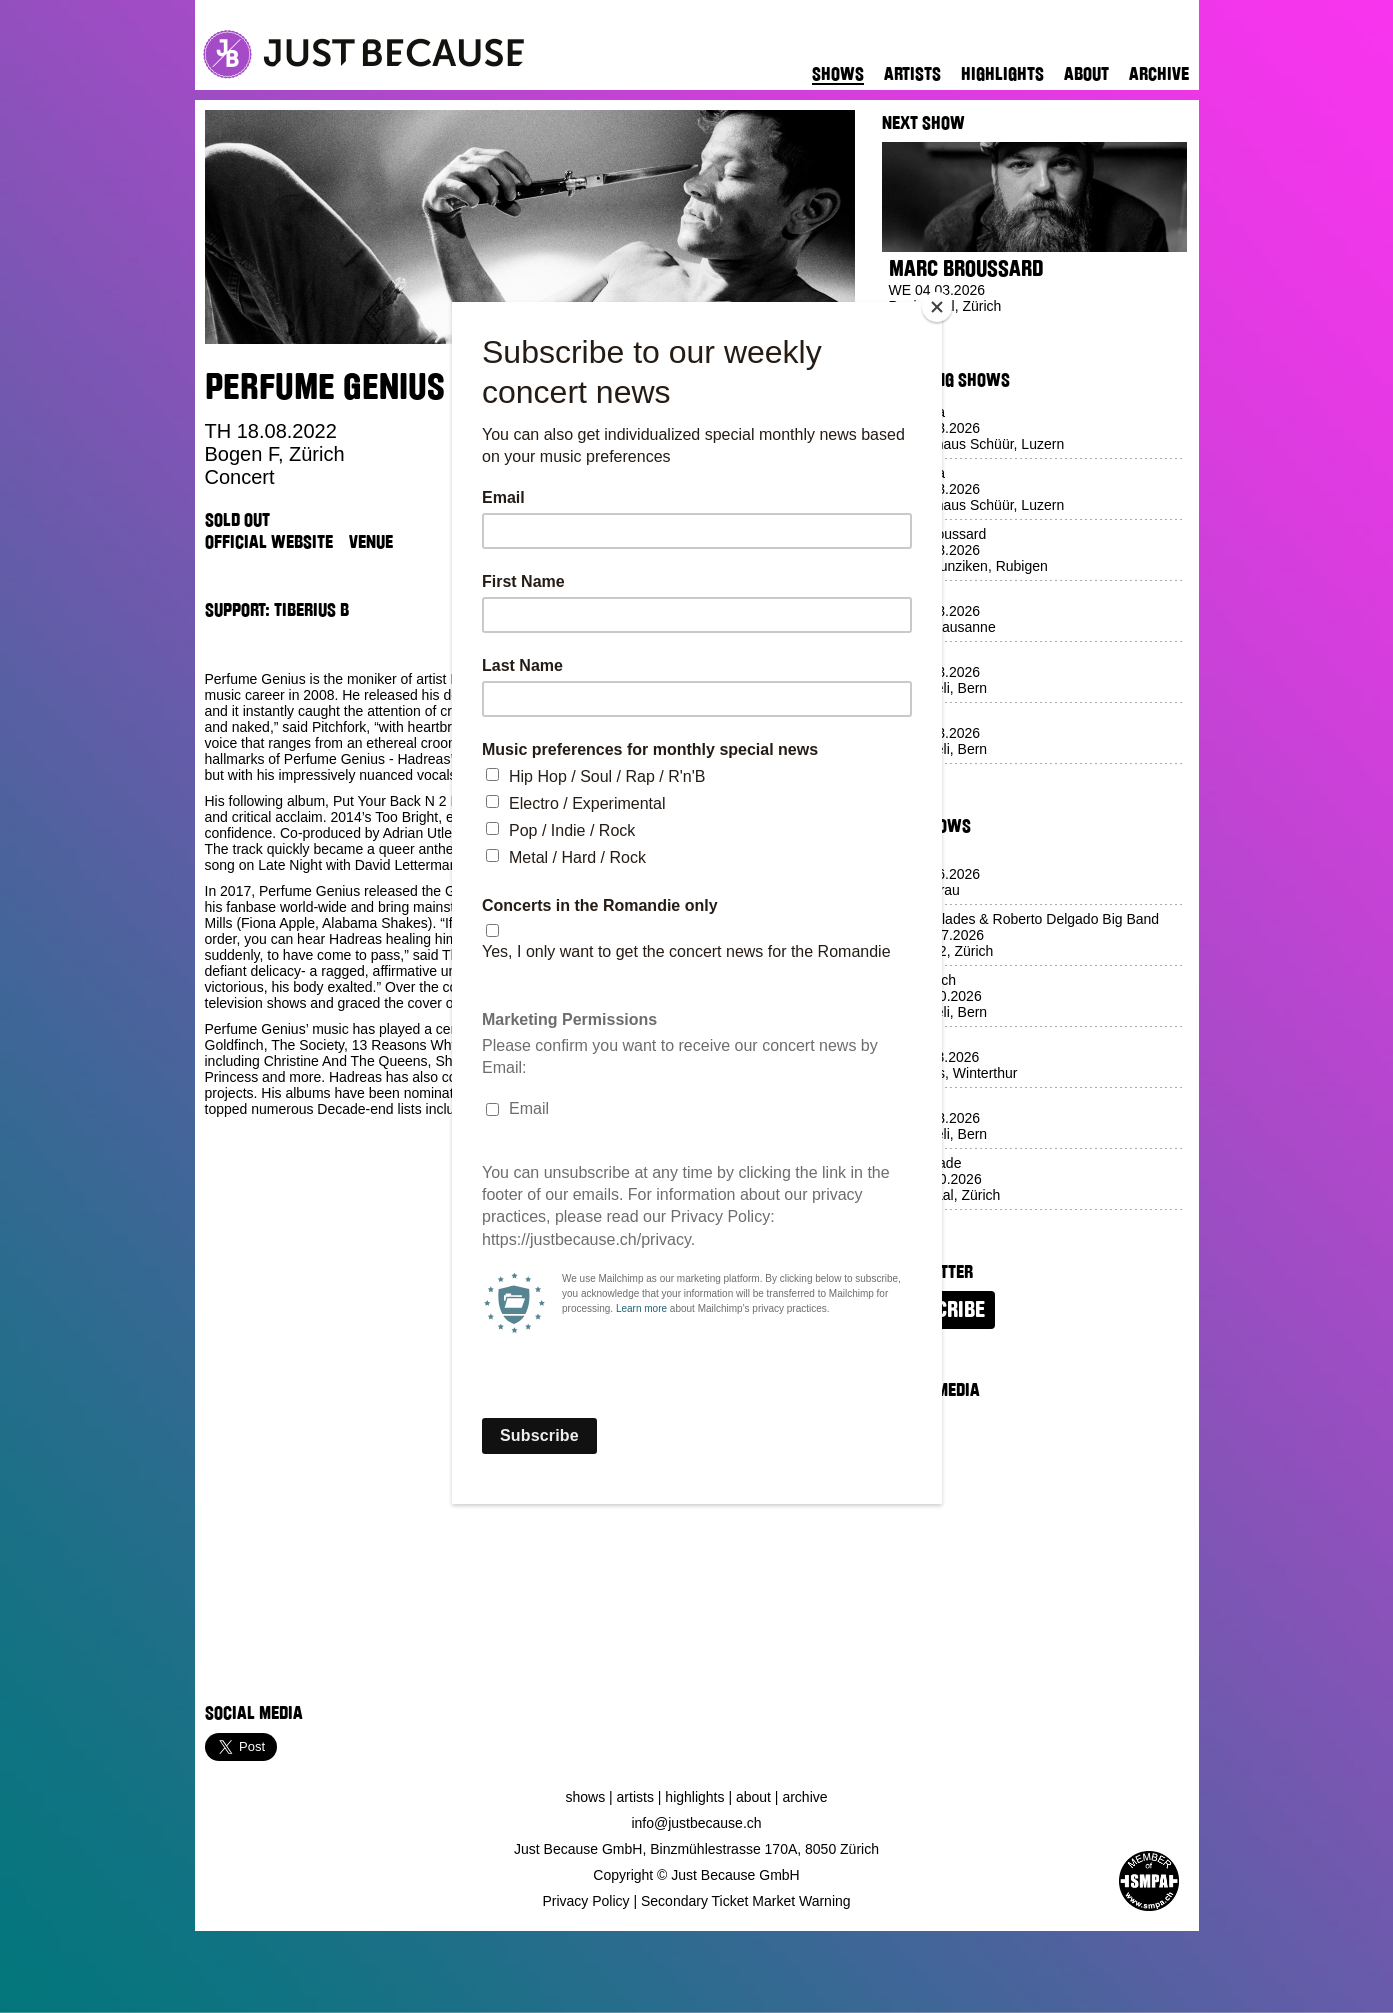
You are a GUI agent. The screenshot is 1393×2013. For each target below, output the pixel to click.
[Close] (937, 307)
